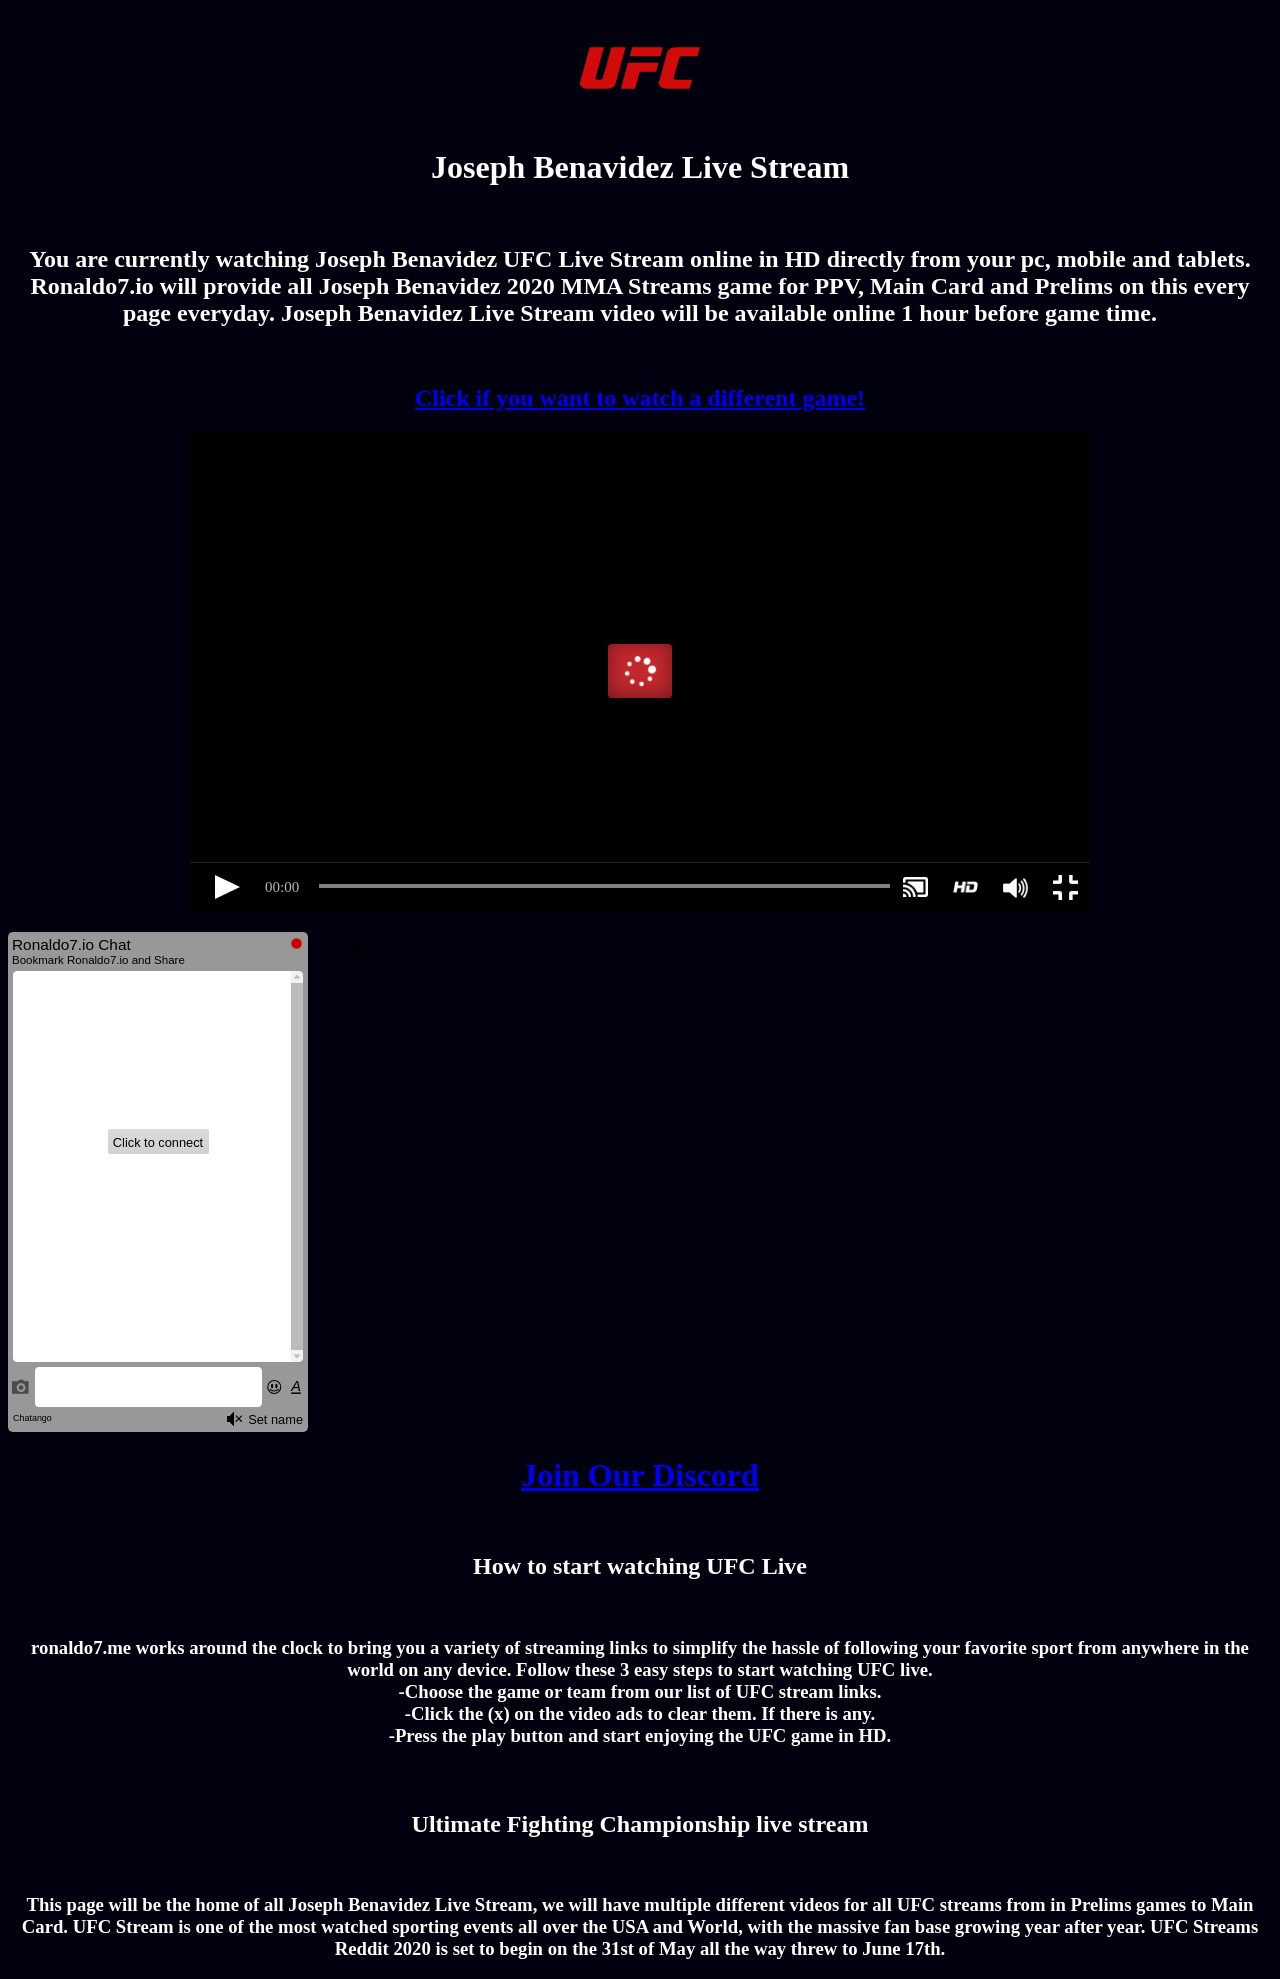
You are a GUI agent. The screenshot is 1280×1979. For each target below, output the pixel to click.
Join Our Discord (640, 1475)
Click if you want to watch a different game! (640, 398)
